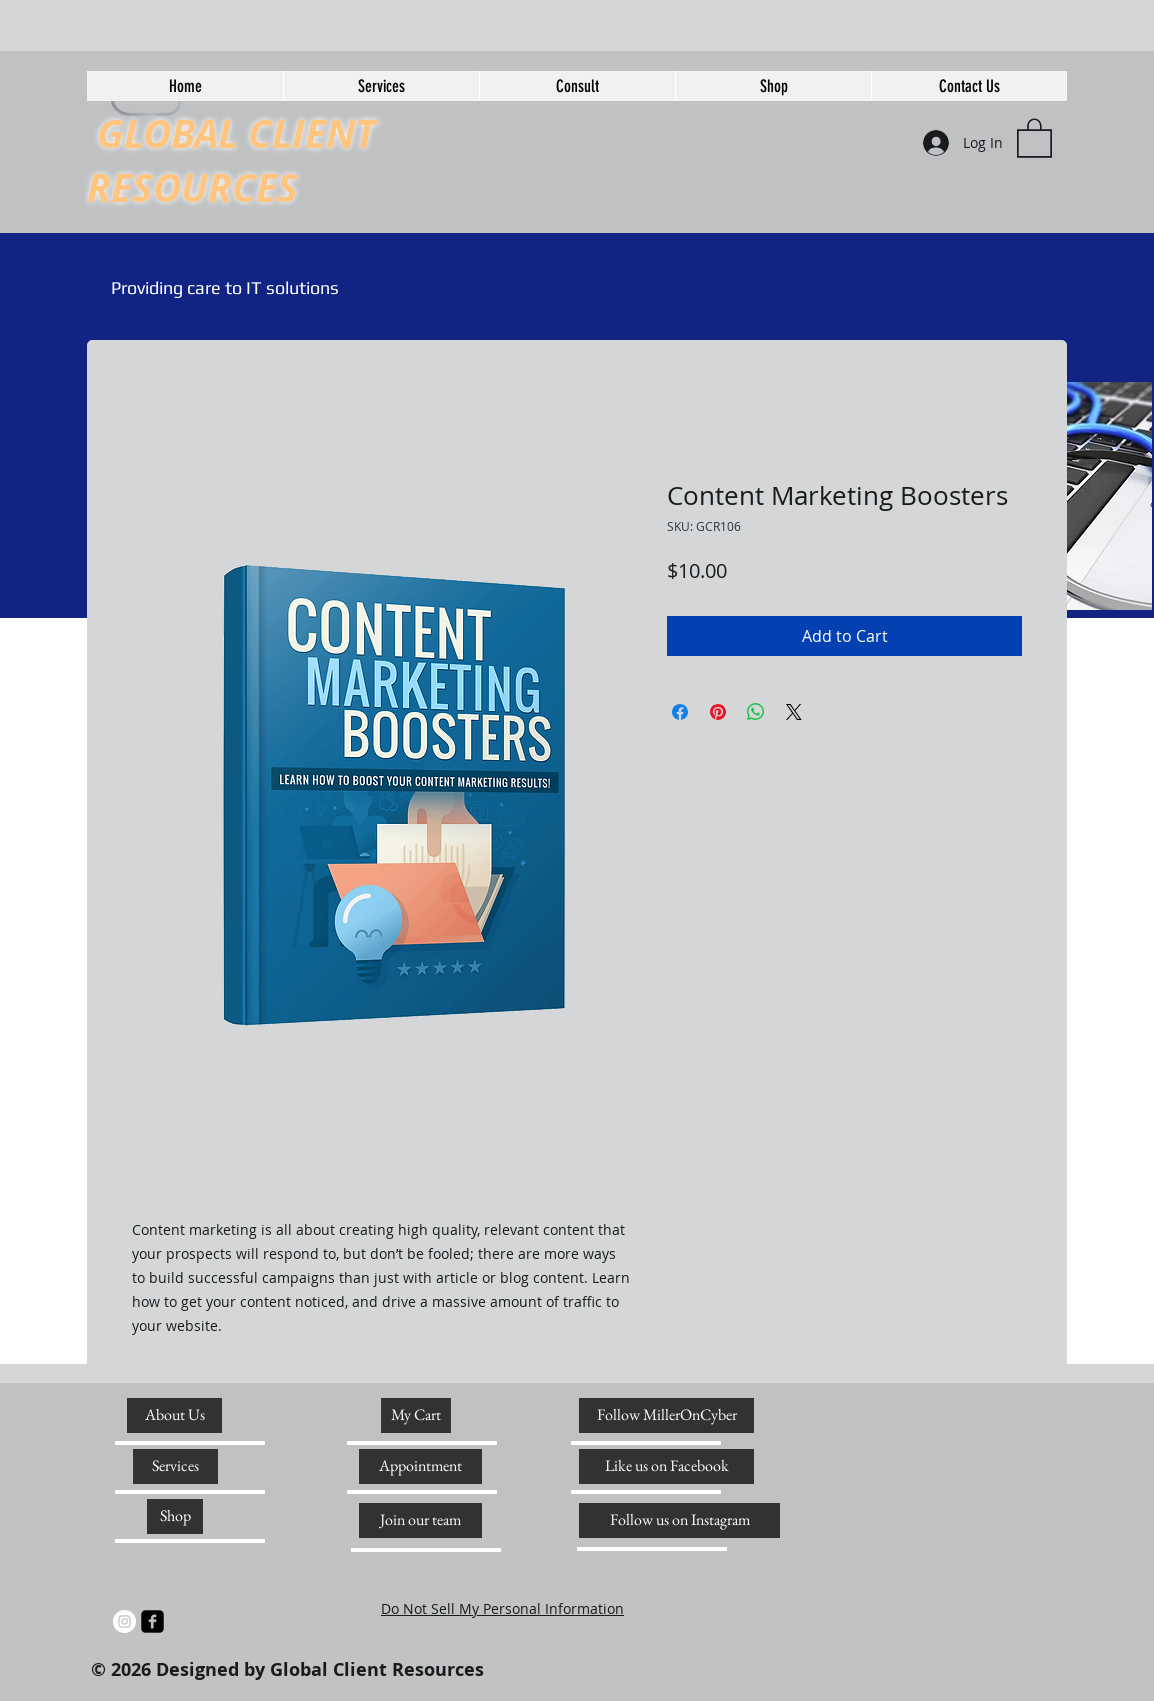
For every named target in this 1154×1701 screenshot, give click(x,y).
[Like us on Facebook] (666, 1466)
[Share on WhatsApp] (756, 712)
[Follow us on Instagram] (679, 1520)
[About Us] (174, 1415)
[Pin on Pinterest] (718, 712)
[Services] (175, 1466)
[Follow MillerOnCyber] (666, 1415)
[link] (1034, 137)
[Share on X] (794, 712)
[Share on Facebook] (680, 712)
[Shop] (175, 1516)
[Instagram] (124, 1621)
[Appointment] (420, 1466)
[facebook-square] (152, 1621)
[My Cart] (416, 1415)
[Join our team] (420, 1520)
